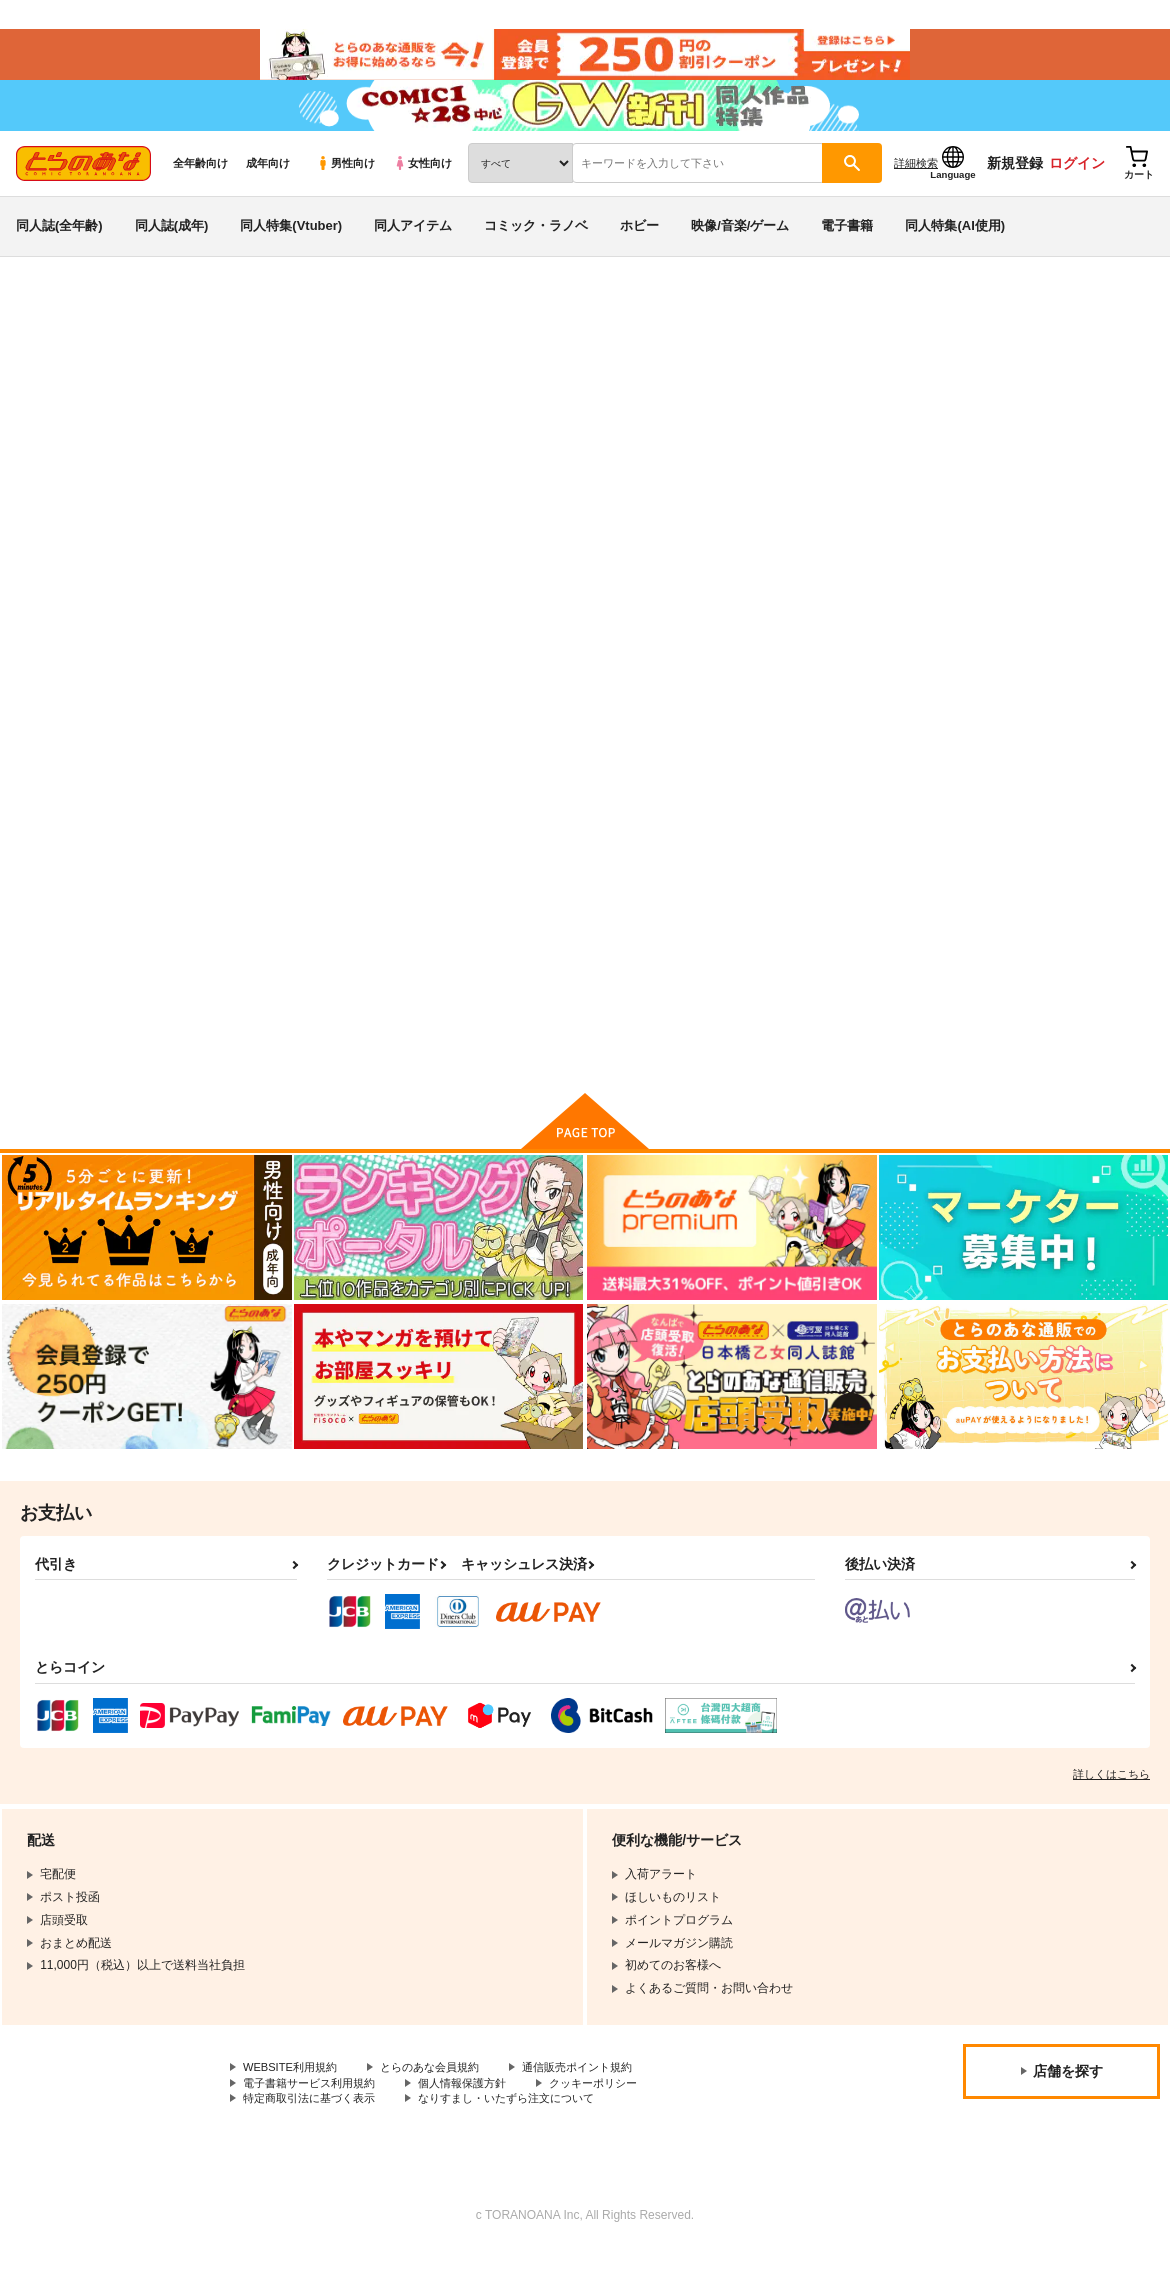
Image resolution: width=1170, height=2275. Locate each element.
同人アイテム (413, 243)
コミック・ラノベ (536, 243)
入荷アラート (856, 384)
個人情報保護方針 (478, 2105)
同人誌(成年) (172, 243)
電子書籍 (847, 243)
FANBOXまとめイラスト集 (877, 881)
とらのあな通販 (52, 331)
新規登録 (1015, 181)
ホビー (639, 243)
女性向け (422, 181)
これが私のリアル (747, 426)
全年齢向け (200, 181)
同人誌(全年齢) (59, 243)
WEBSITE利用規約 (294, 2089)
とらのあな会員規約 (442, 2089)
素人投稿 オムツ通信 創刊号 (1065, 881)
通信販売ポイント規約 (599, 2089)
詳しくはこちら (1111, 1795)
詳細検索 (916, 181)
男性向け (345, 181)
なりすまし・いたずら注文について (526, 2122)
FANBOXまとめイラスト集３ (922, 426)
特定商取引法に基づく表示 (315, 2122)
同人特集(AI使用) (955, 243)
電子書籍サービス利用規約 (315, 2105)
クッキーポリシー (617, 2105)
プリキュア (1104, 426)
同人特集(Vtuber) (291, 243)
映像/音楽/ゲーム (740, 243)
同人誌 (131, 331)
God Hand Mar (226, 426)
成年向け (268, 181)
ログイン (1077, 181)
